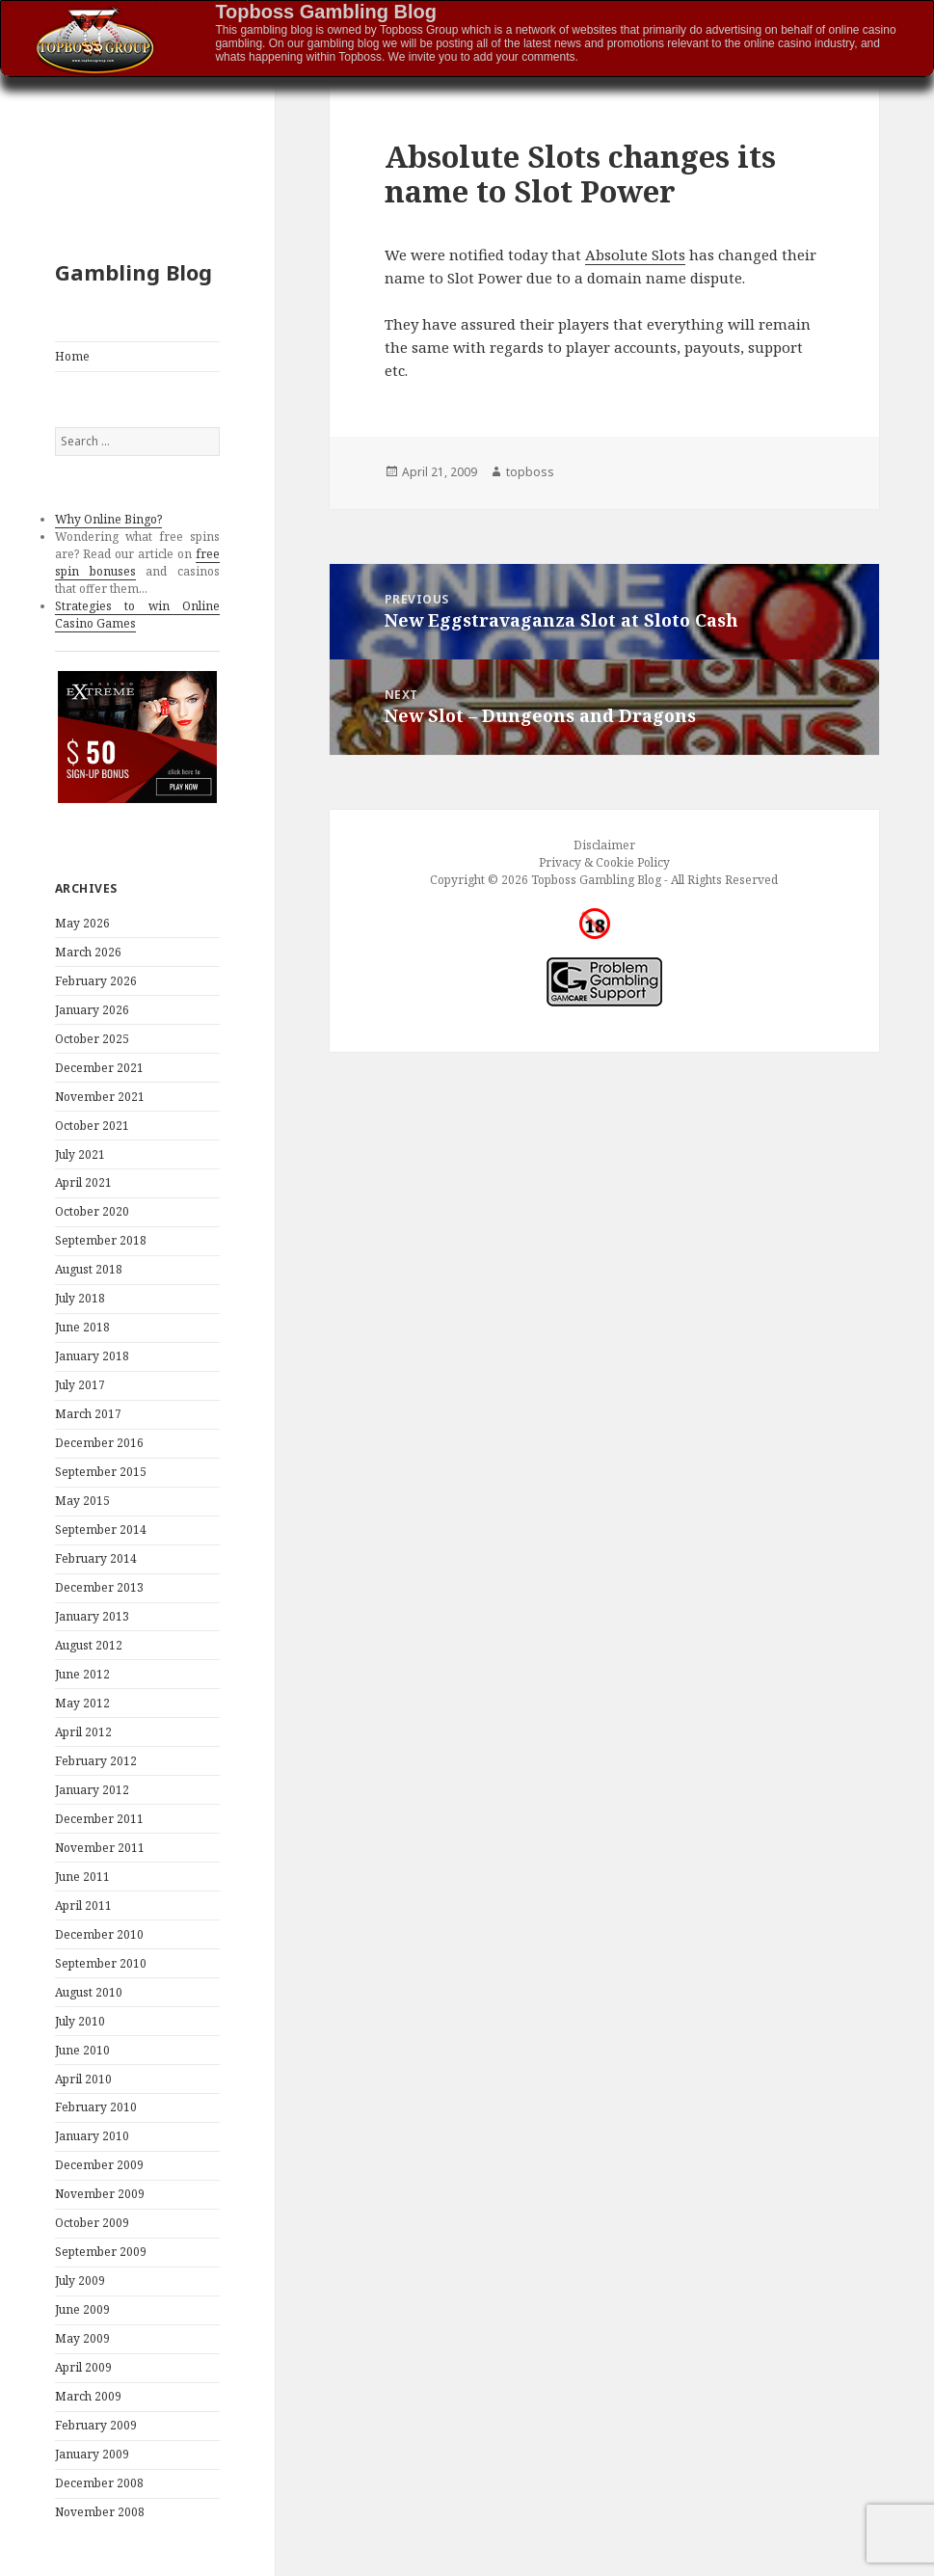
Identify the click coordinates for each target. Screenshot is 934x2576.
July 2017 (80, 1385)
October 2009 (92, 2222)
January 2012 (92, 1790)
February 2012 (96, 1761)
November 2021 (100, 1096)
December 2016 (99, 1443)
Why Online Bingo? (108, 519)
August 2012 (88, 1645)
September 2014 (101, 1529)
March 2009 (88, 2396)
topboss (530, 472)
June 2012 (82, 1674)
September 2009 (101, 2251)
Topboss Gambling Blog (326, 11)
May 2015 (82, 1500)
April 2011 (83, 1905)
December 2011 (99, 1819)
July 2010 (80, 2021)
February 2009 (96, 2425)
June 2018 (82, 1327)
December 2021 (99, 1068)
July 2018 (80, 1298)
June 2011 (82, 1876)
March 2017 (88, 1414)
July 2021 (80, 1154)
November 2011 (100, 1847)
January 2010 (92, 2136)
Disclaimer (604, 845)
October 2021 (92, 1125)
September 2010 (101, 1963)
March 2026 (88, 952)
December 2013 (99, 1587)
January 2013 (92, 1616)
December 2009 (99, 2165)
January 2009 (92, 2454)
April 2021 (83, 1182)
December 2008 (99, 2483)
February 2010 (96, 2107)
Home (72, 356)
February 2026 (96, 981)
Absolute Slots (635, 254)
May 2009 (82, 2338)
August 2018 (88, 1269)
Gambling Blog (133, 271)
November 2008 (100, 2512)
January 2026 (92, 1010)
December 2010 (99, 1934)
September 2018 (101, 1240)
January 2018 (92, 1356)
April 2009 (83, 2367)
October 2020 (92, 1211)
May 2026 (82, 923)
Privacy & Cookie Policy (604, 862)
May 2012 (82, 1703)
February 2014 (96, 1558)
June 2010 (82, 2050)
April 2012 (83, 1732)
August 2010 (88, 1992)
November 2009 (100, 2194)
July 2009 (80, 2280)
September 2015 (101, 1471)
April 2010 (83, 2079)
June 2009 (82, 2309)
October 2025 (92, 1039)
